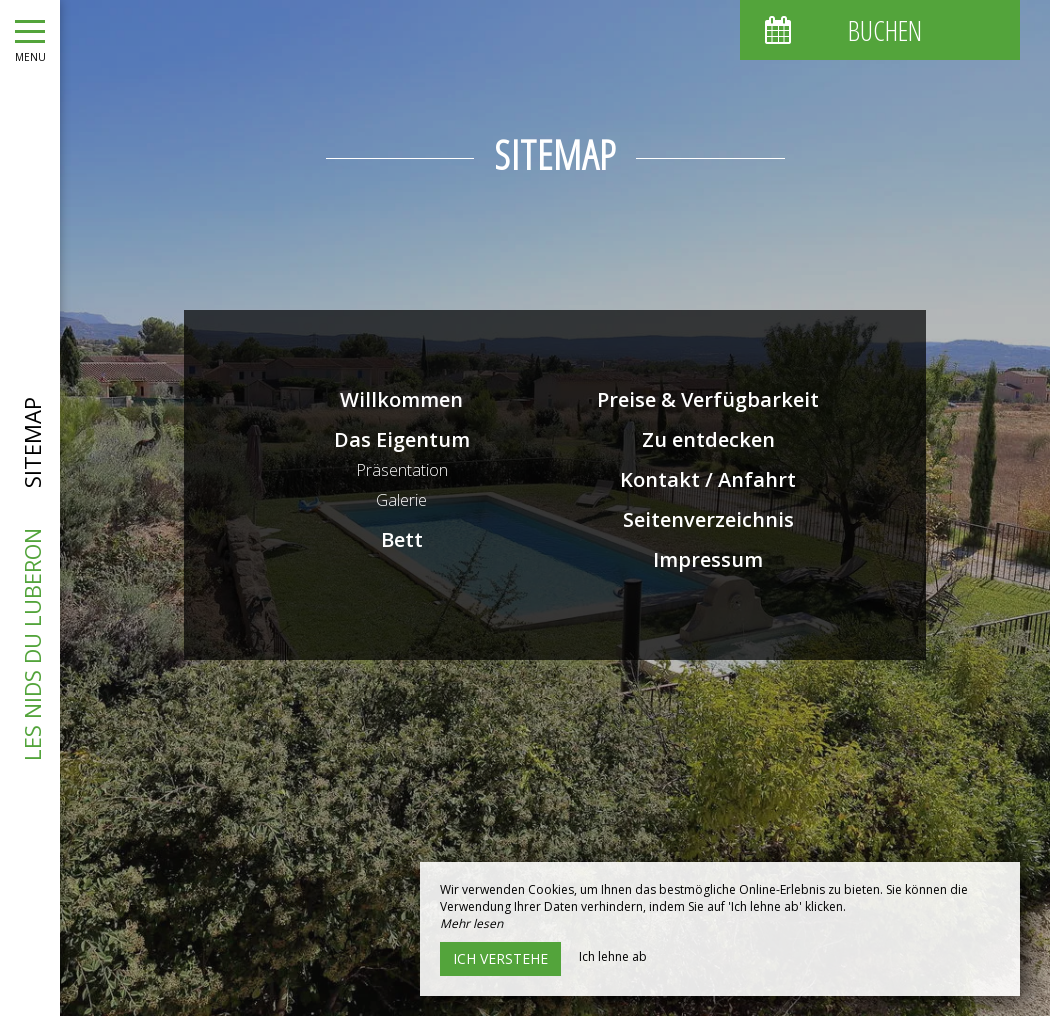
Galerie (401, 500)
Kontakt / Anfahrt (708, 479)
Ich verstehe (500, 958)
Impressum (708, 559)
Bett (402, 539)
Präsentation (402, 470)
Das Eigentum (402, 439)
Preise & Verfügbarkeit (708, 399)
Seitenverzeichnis (708, 519)
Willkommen (401, 399)
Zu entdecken (708, 439)
